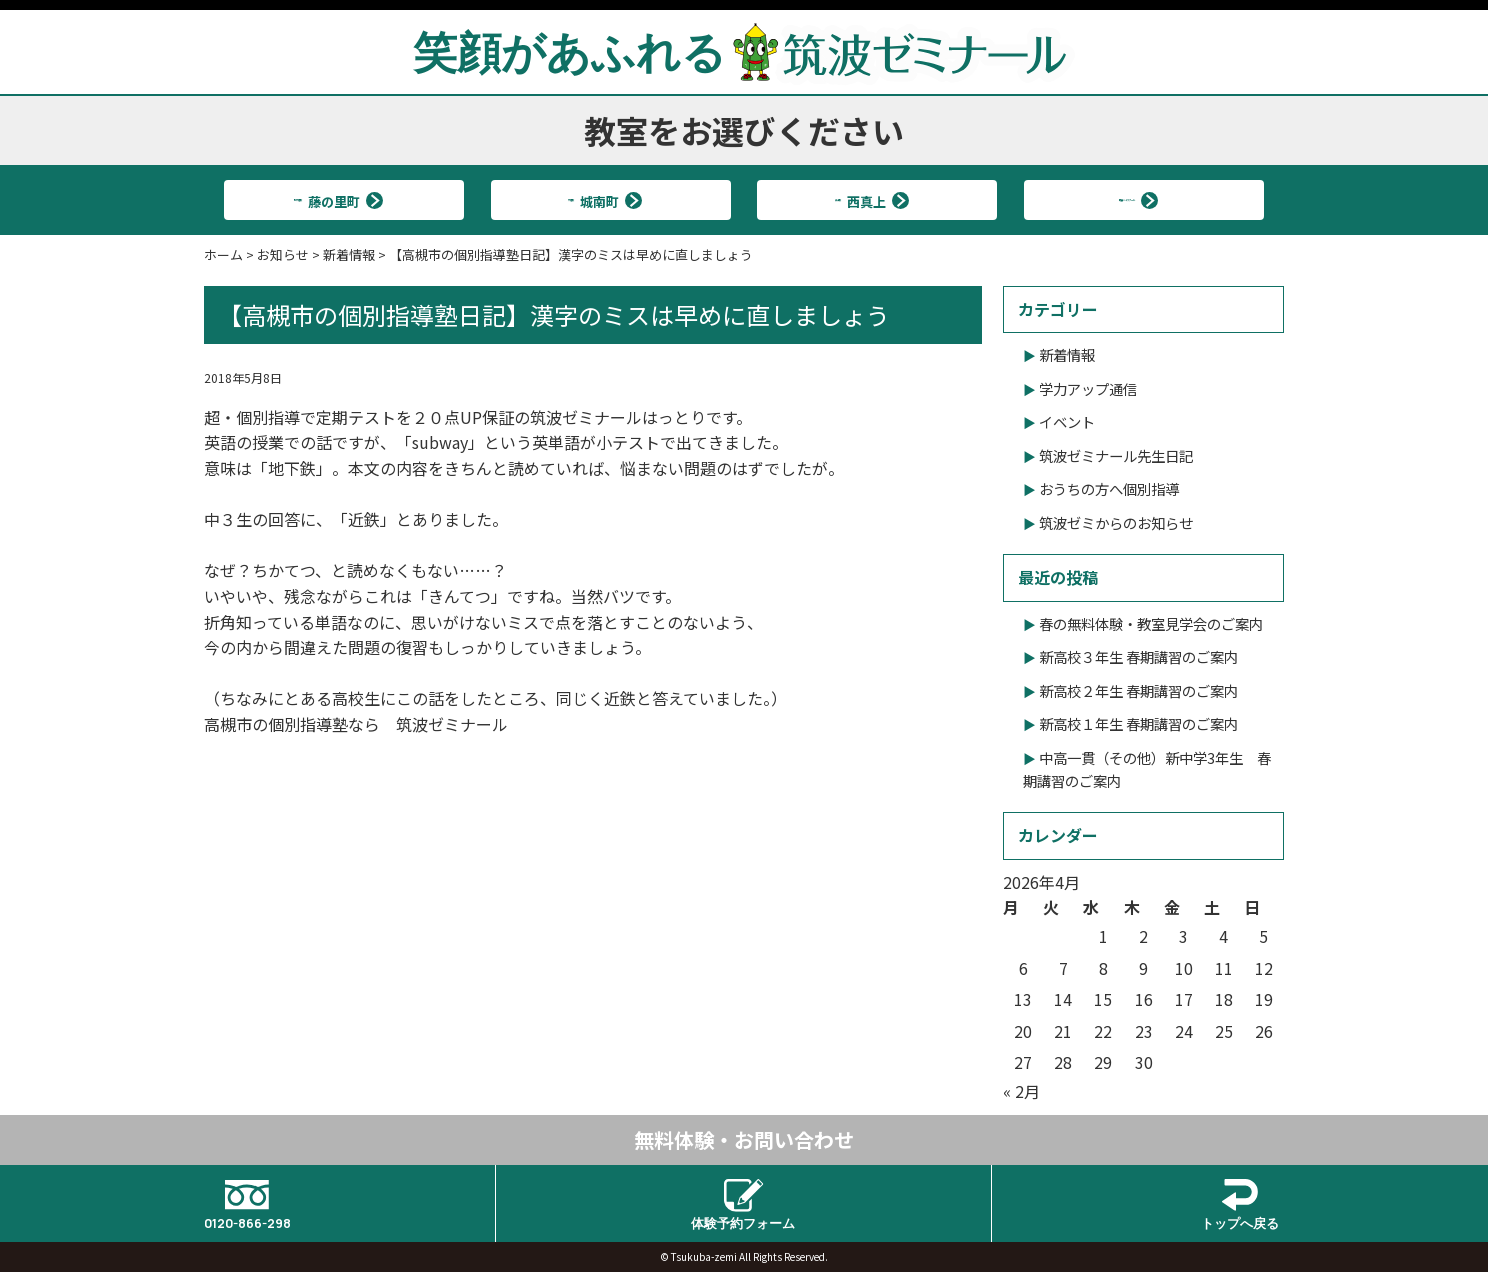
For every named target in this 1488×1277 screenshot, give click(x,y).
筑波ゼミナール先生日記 (1116, 455)
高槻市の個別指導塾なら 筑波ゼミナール (356, 724)
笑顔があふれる (744, 51)
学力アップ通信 (1088, 388)
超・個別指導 (252, 417)
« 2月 (1021, 1091)
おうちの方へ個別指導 (1109, 488)
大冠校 (602, 199)
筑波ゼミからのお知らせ (1116, 522)
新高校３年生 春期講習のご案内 (1138, 656)
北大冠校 (336, 199)
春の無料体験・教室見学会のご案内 (1151, 623)
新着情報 (1067, 354)
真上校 (869, 199)
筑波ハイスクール (1135, 199)
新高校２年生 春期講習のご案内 (1138, 690)
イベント (1067, 421)
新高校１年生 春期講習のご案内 (1138, 723)
